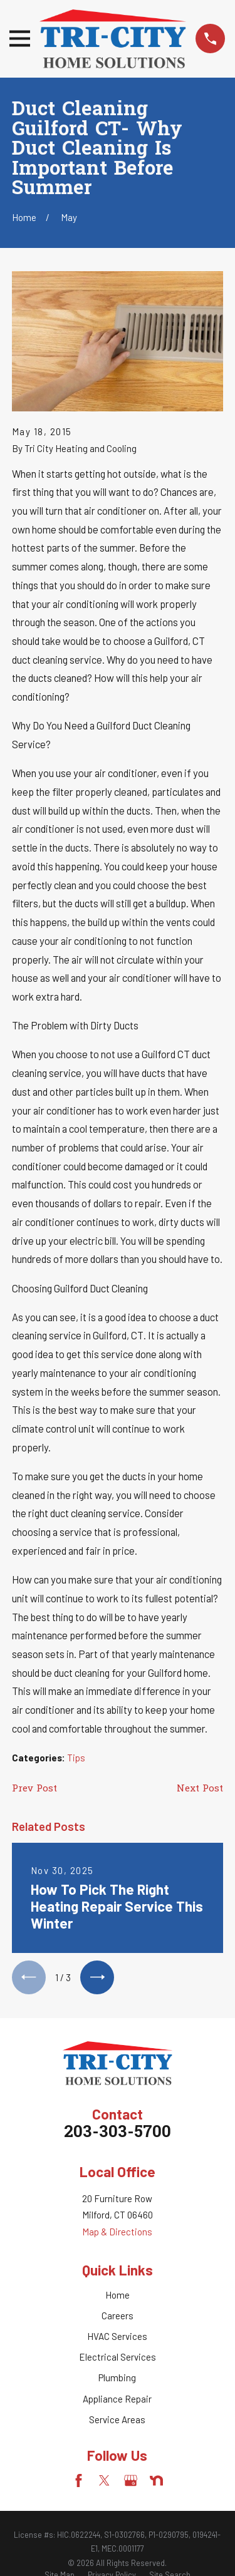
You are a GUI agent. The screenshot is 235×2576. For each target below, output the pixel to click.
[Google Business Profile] (130, 2480)
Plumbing (117, 2377)
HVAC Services (117, 2336)
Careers (117, 2315)
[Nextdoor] (156, 2480)
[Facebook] (78, 2480)
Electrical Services (117, 2356)
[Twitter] (104, 2480)
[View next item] (97, 1977)
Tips (76, 1757)
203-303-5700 (117, 2133)
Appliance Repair (117, 2398)
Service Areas (117, 2419)
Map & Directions (117, 2231)
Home (117, 2294)
